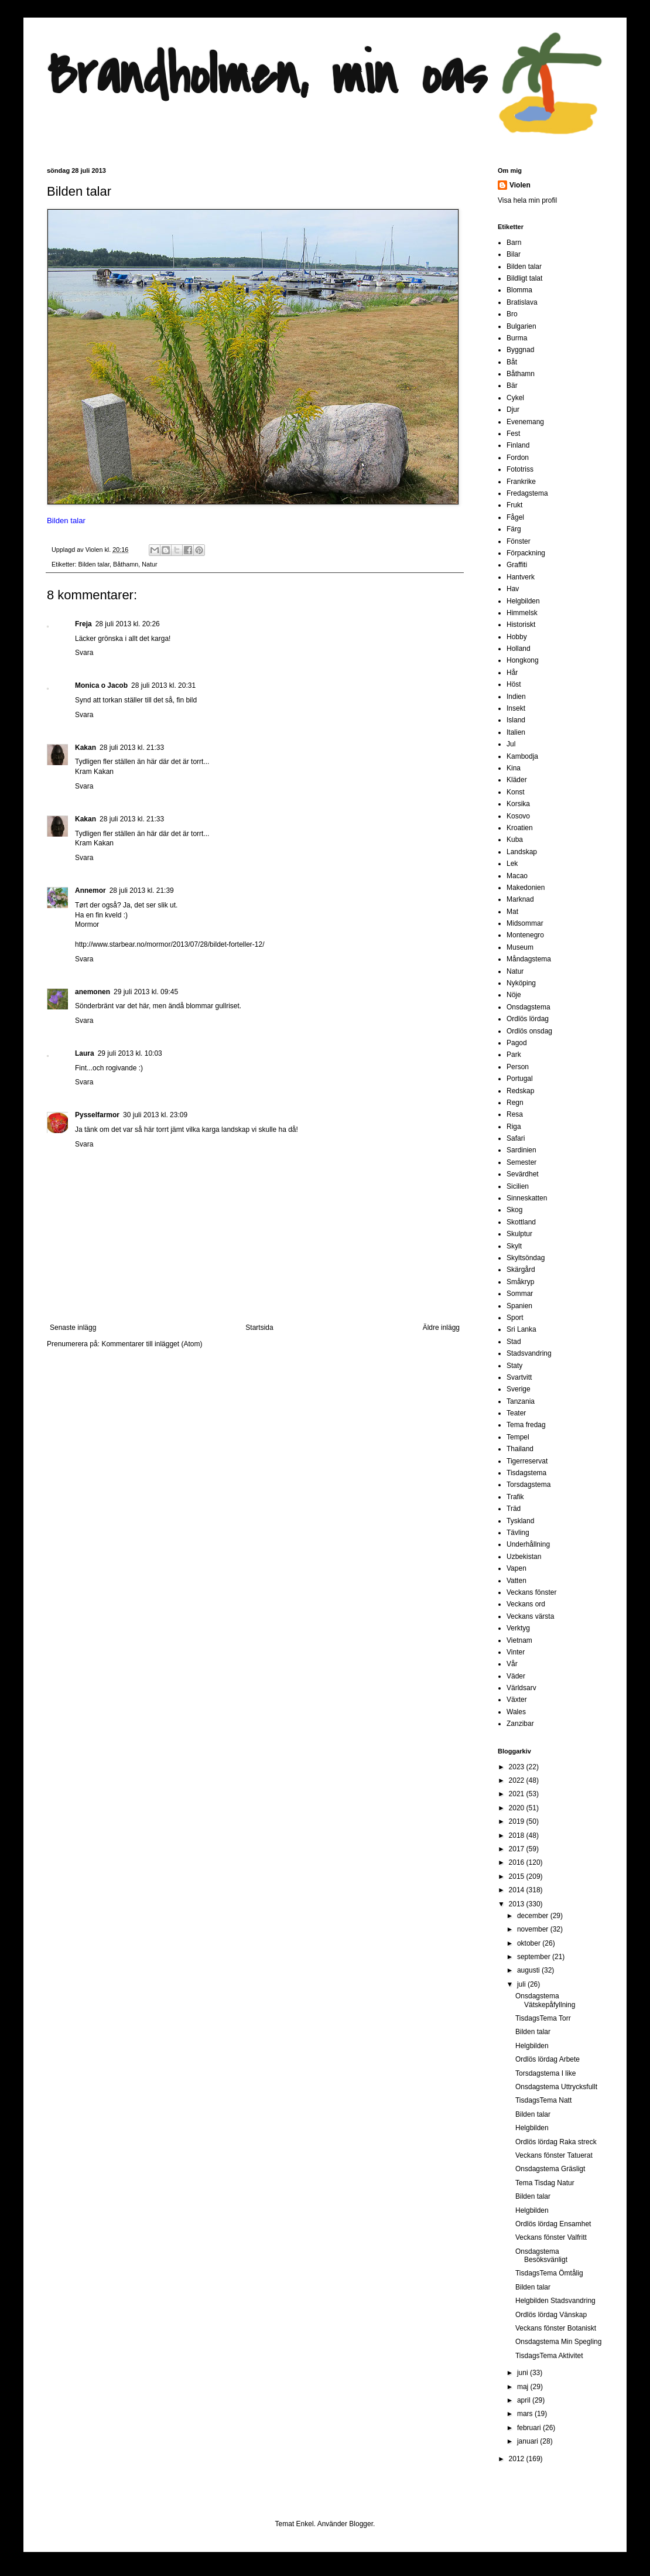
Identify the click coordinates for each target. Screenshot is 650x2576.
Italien (516, 732)
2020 (517, 1808)
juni (523, 2373)
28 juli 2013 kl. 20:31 (163, 685)
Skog (514, 1210)
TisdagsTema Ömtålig (549, 2273)
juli (522, 1984)
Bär (512, 385)
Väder (516, 1676)
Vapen (516, 1568)
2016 (517, 1862)
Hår (512, 672)
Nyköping (521, 983)
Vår (512, 1664)
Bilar (514, 254)
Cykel (515, 398)
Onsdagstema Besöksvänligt (541, 2255)
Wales (516, 1712)
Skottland (521, 1222)
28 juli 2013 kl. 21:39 (142, 890)
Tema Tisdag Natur (544, 2183)
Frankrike (521, 481)
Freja (83, 624)
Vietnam (519, 1640)
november (533, 1929)
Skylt (514, 1246)
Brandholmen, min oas (267, 75)
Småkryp (520, 1282)
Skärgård (521, 1269)
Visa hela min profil (527, 200)
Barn (514, 242)
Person (518, 1067)
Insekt (516, 708)
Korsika (518, 804)
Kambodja (522, 756)
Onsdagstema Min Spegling (558, 2342)
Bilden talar (94, 564)
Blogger (361, 2524)
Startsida (259, 1327)
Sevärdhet (523, 1174)
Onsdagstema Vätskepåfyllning (545, 2000)
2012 (517, 2459)
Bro (512, 314)
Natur (149, 564)
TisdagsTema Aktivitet (549, 2356)
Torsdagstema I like (545, 2073)
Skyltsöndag (526, 1258)
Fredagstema (527, 493)
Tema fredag (526, 1425)
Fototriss (520, 469)
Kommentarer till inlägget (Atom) (151, 1344)
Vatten (516, 1581)
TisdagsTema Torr (543, 2018)
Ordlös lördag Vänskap (551, 2315)
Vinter (516, 1652)
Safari (516, 1138)
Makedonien (526, 887)
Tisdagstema (526, 1473)
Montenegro (525, 935)
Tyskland (520, 1521)
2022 (517, 1780)
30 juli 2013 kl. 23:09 (155, 1115)
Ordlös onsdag (529, 1031)
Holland (519, 648)
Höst (514, 684)
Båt (512, 362)
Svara (84, 653)
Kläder (517, 780)
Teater (516, 1413)
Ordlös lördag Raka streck (556, 2142)
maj (524, 2387)
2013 (517, 1904)
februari (530, 2428)
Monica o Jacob (101, 685)
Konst (516, 792)
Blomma (519, 290)
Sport (515, 1317)
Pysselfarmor (97, 1115)
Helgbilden (523, 601)
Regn (515, 1102)
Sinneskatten (527, 1198)
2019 (517, 1821)
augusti (529, 1970)
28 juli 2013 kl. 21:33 (132, 747)
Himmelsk (522, 613)
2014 (517, 1890)
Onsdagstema (528, 1007)
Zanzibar (520, 1723)
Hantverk (521, 577)
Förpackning (526, 553)
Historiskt (521, 624)
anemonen (92, 992)
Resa (515, 1114)
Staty (514, 1366)
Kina (514, 768)
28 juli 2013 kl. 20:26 (127, 624)
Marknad (520, 899)
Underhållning (528, 1544)
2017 (517, 1849)
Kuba (515, 839)
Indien (516, 696)
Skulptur (519, 1234)
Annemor (90, 890)
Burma (517, 338)
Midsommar (525, 923)
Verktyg (518, 1628)
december (533, 1916)
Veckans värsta (530, 1616)
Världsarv (521, 1688)
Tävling (518, 1532)
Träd (514, 1508)
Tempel (518, 1437)
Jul (511, 744)
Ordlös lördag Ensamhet (553, 2224)
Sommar (520, 1293)
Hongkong (523, 660)
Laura (84, 1053)
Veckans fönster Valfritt (551, 2237)
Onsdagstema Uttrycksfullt (556, 2087)
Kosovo (518, 816)
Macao (517, 876)
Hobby (517, 637)
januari (528, 2441)
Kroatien (520, 828)
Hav (513, 589)
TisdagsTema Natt (543, 2100)
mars (526, 2414)
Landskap (522, 852)
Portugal (520, 1078)
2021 (517, 1794)
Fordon (518, 457)
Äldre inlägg (441, 1327)
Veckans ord (526, 1604)
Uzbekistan (524, 1557)
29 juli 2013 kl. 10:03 (130, 1053)
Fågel (515, 517)
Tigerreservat (527, 1461)
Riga (514, 1126)
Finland (518, 445)
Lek (512, 863)
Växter (517, 1699)
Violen (95, 549)
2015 (517, 1876)
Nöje (514, 995)
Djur (513, 409)
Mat (512, 911)
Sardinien (521, 1150)
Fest (513, 433)
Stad (514, 1342)
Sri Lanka (521, 1329)
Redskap (520, 1091)
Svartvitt (519, 1377)
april (524, 2400)
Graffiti (517, 565)
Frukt (514, 505)
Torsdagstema (528, 1484)
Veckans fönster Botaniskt (555, 2328)
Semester (521, 1162)
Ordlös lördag (528, 1019)
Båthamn (125, 564)
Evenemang (525, 422)
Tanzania (521, 1401)
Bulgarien (521, 326)
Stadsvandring (529, 1353)
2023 (517, 1767)
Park (514, 1054)
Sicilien (518, 1186)
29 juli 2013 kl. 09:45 (146, 992)
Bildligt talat (524, 278)
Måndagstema (529, 959)
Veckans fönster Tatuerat (554, 2155)
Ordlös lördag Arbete (547, 2059)
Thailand (520, 1449)
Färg (514, 529)
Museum (520, 947)
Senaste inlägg (73, 1327)
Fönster (519, 541)
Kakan (85, 747)
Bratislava (522, 302)
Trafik (515, 1497)
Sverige (519, 1389)
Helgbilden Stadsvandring (555, 2301)
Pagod (517, 1043)
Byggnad (520, 350)
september (534, 1957)
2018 (517, 1835)
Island (516, 720)
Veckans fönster (531, 1592)
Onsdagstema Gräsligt (550, 2169)
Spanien (519, 1306)
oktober (529, 1943)
